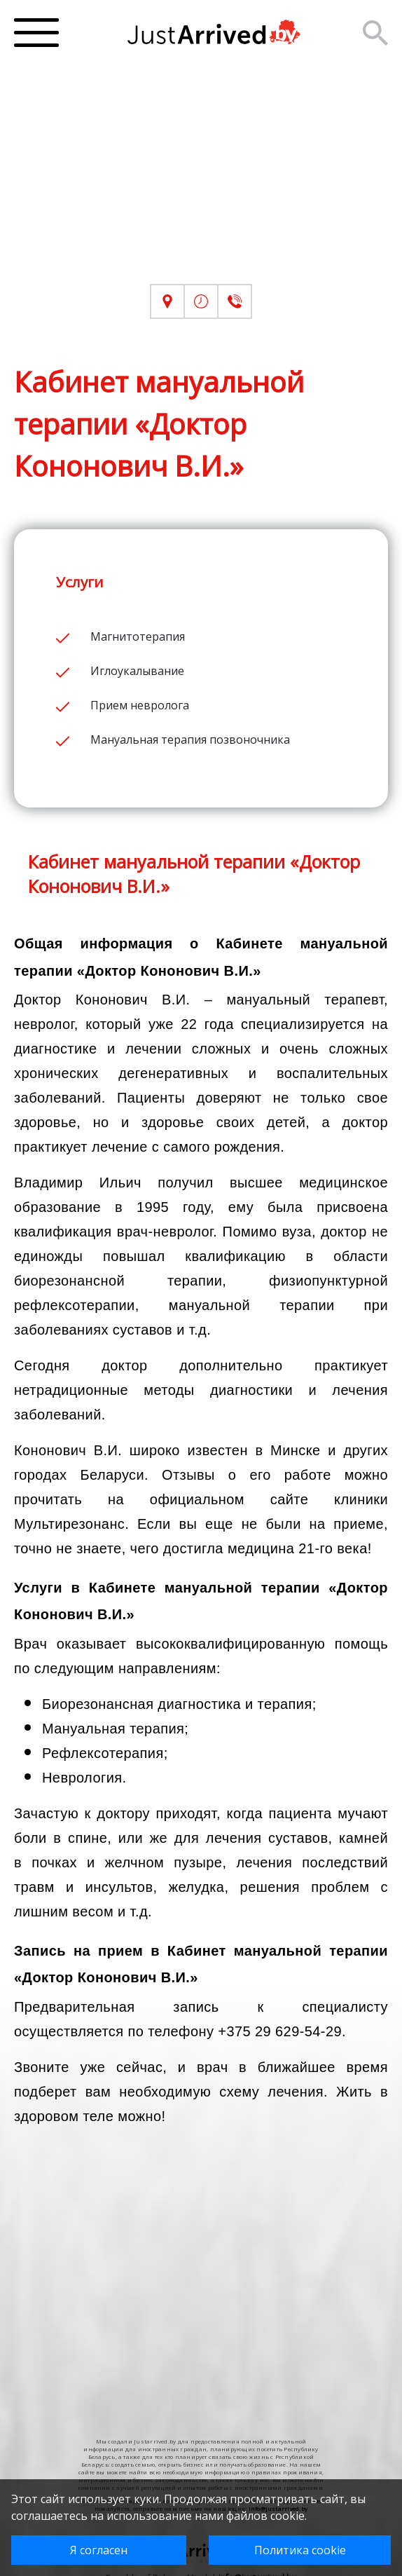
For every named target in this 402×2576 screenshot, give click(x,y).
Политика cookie (300, 2550)
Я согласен (98, 2550)
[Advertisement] (201, 186)
